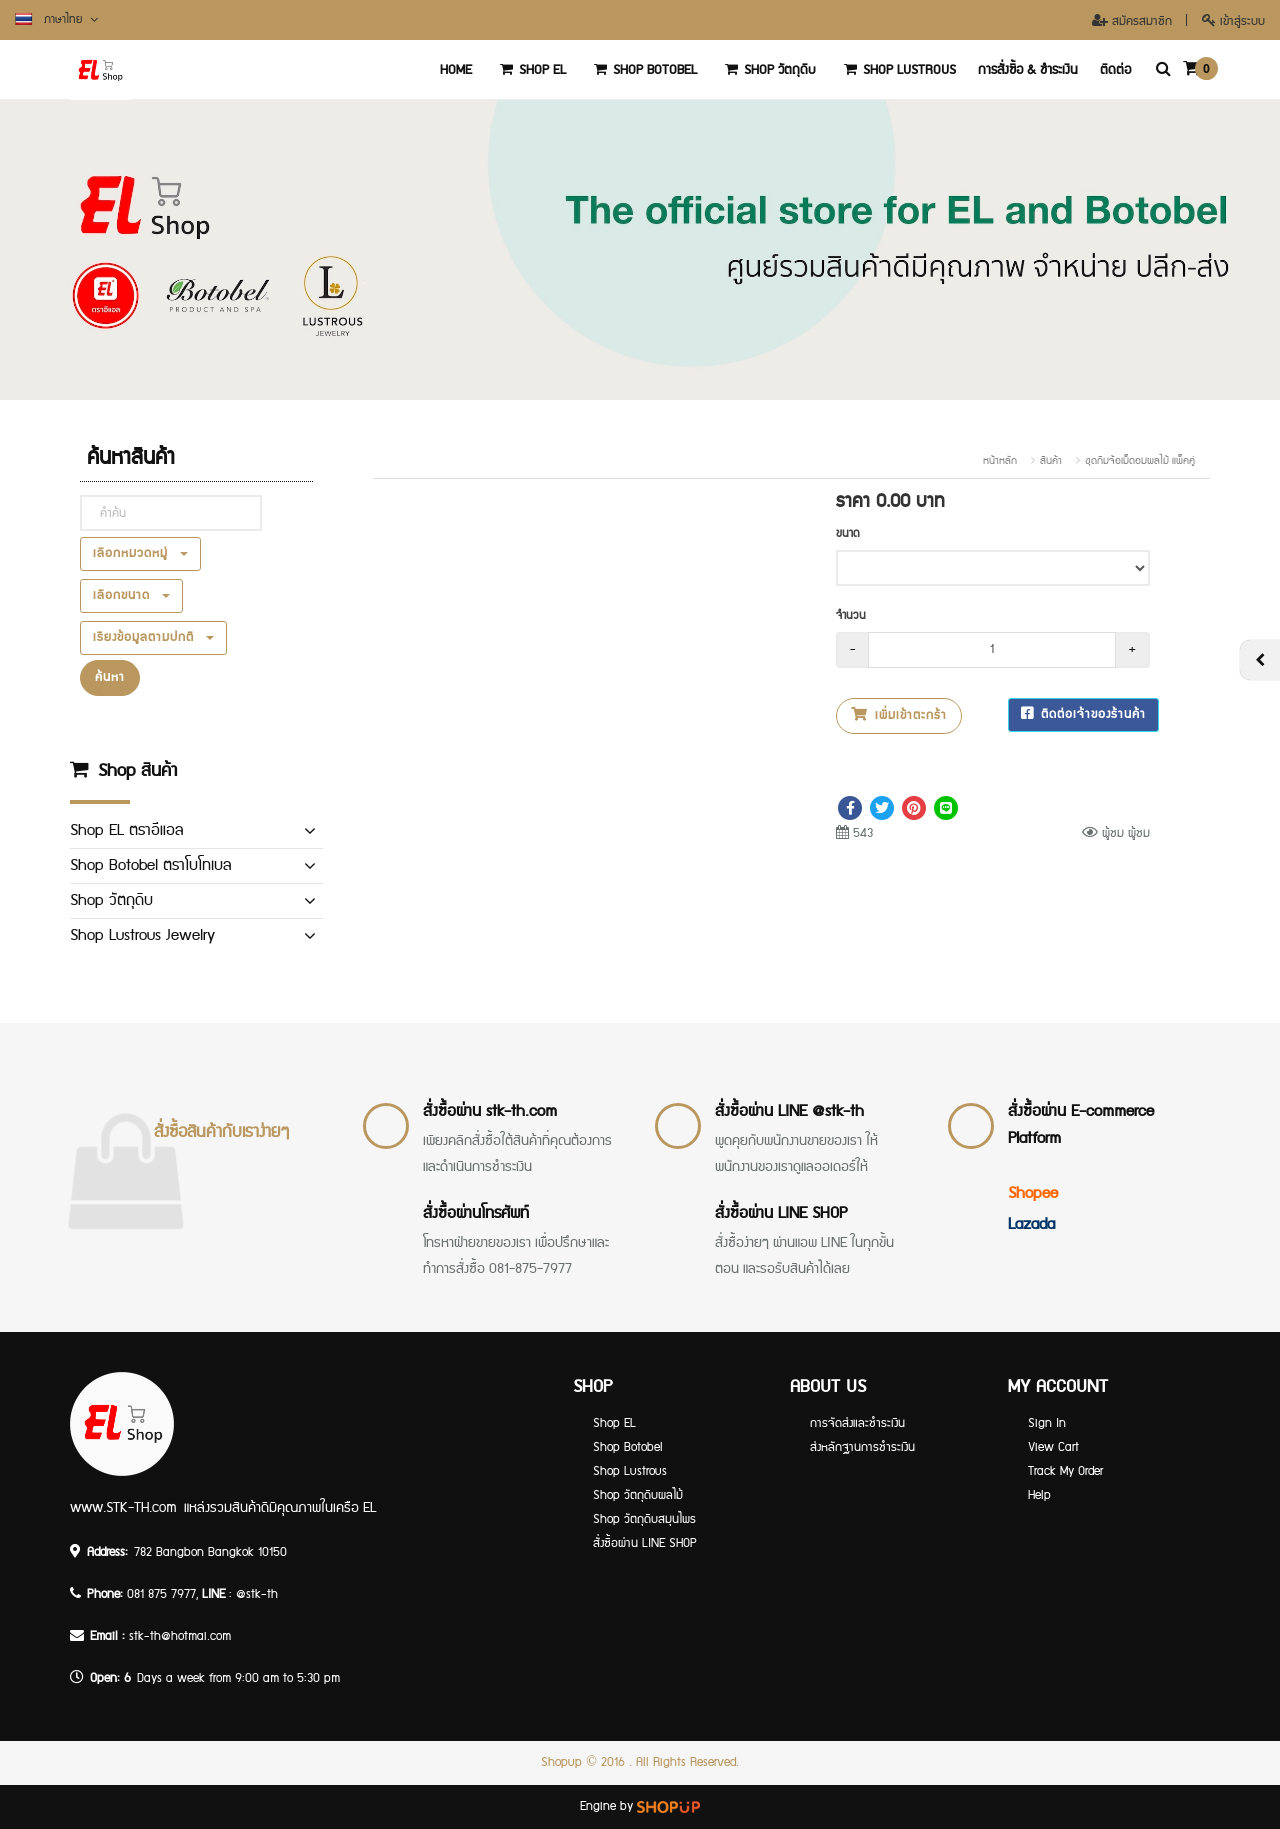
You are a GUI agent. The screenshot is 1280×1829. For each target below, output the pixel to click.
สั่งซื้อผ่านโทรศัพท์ (476, 1213)
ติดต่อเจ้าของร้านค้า (1083, 714)
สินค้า (1051, 461)
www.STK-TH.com (123, 1508)
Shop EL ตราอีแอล (126, 830)
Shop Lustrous (897, 70)
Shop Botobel (642, 70)
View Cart (1053, 1447)
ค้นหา (110, 677)
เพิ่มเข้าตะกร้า (899, 715)
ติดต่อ (1115, 70)
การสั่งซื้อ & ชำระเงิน (1028, 70)
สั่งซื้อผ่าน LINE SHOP (781, 1213)
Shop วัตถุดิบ (767, 70)
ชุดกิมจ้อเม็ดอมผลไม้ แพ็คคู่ (1140, 461)
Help (1039, 1495)
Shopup (561, 1762)
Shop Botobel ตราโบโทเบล (150, 865)
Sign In (1047, 1423)
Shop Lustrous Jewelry (142, 935)
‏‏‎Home (456, 70)
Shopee (1033, 1193)
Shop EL (530, 70)
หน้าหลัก (1000, 461)
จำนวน (851, 615)
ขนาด (848, 533)
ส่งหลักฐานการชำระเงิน (862, 1447)
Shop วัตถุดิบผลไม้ (638, 1495)
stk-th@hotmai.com (180, 1636)
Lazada (1031, 1224)
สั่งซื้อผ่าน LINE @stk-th (789, 1111)
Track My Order (1065, 1471)
